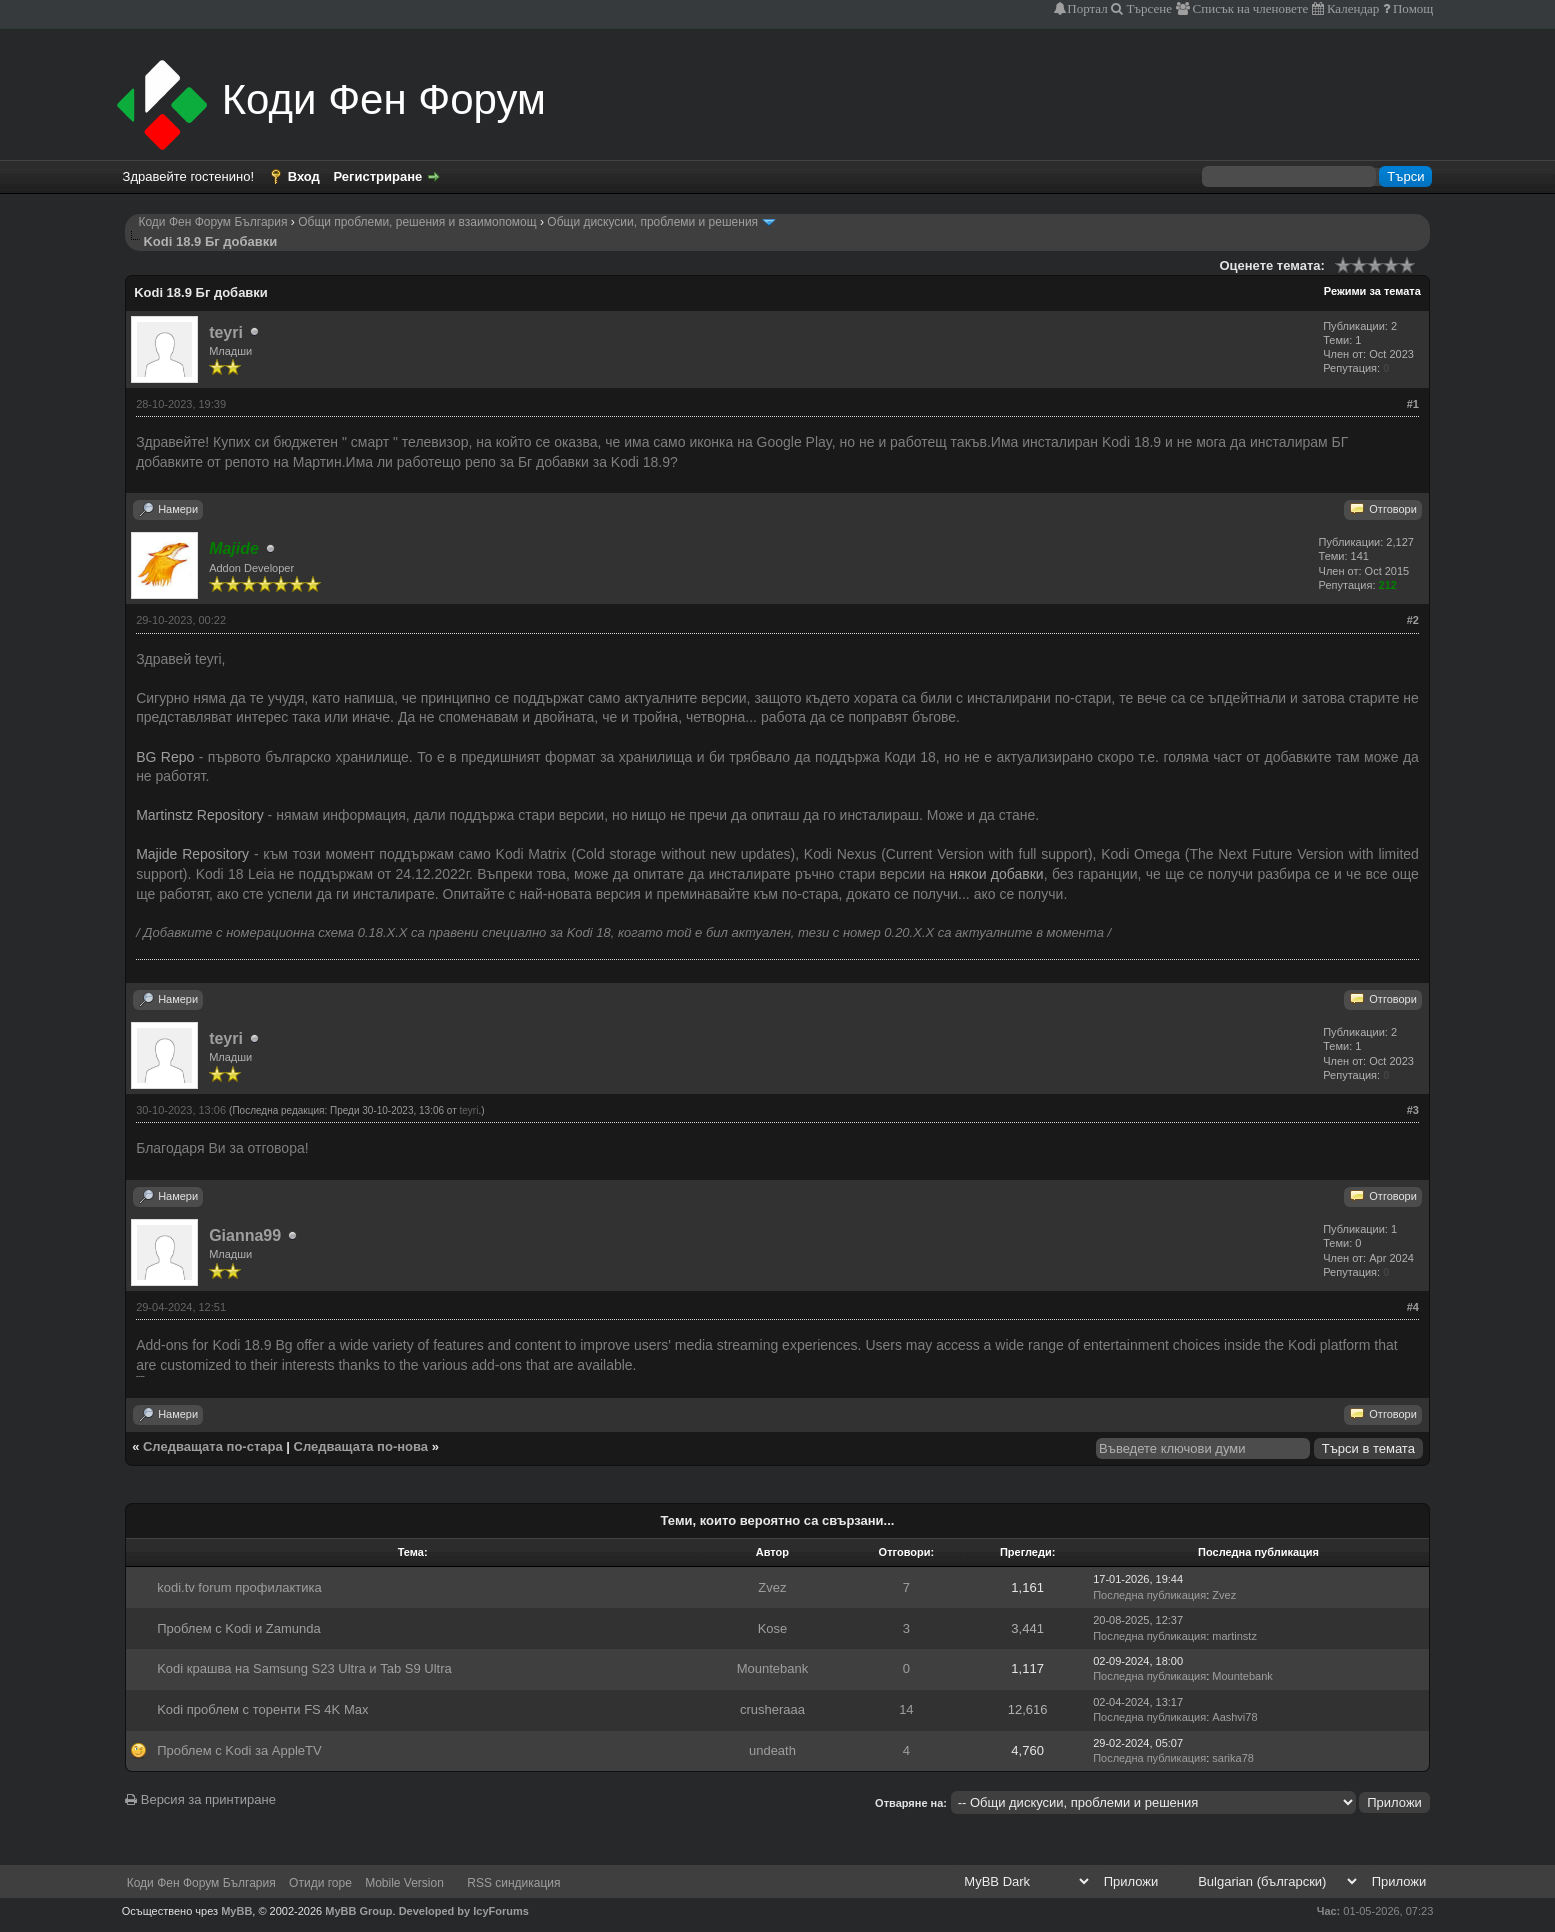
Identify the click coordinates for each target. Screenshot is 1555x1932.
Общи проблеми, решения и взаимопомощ (417, 222)
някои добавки (996, 874)
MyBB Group (358, 1911)
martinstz (1234, 1636)
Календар (1351, 8)
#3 (1413, 1110)
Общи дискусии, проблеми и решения (652, 222)
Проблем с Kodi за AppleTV (239, 1750)
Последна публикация (1149, 1595)
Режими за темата (1372, 291)
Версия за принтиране (200, 1799)
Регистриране (377, 176)
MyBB (236, 1911)
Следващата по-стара (213, 1446)
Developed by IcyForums (464, 1911)
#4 (1413, 1307)
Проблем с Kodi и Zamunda (239, 1628)
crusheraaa (772, 1709)
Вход (304, 176)
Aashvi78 (1234, 1717)
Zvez (772, 1587)
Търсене (1147, 8)
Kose (773, 1628)
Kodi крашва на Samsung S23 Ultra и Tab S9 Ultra (304, 1668)
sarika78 (1233, 1758)
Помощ (1411, 8)
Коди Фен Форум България (212, 222)
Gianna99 (245, 1235)
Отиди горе (320, 1883)
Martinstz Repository (200, 815)
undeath (772, 1750)
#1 (1413, 404)
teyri (226, 332)
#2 (1413, 620)
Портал (1087, 8)
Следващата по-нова (361, 1446)
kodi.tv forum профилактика (239, 1587)
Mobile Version (404, 1883)
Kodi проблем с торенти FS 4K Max (262, 1709)
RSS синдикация (513, 1883)
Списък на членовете (1249, 8)
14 (906, 1709)
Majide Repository (192, 854)
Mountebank (773, 1668)
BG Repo (165, 757)
